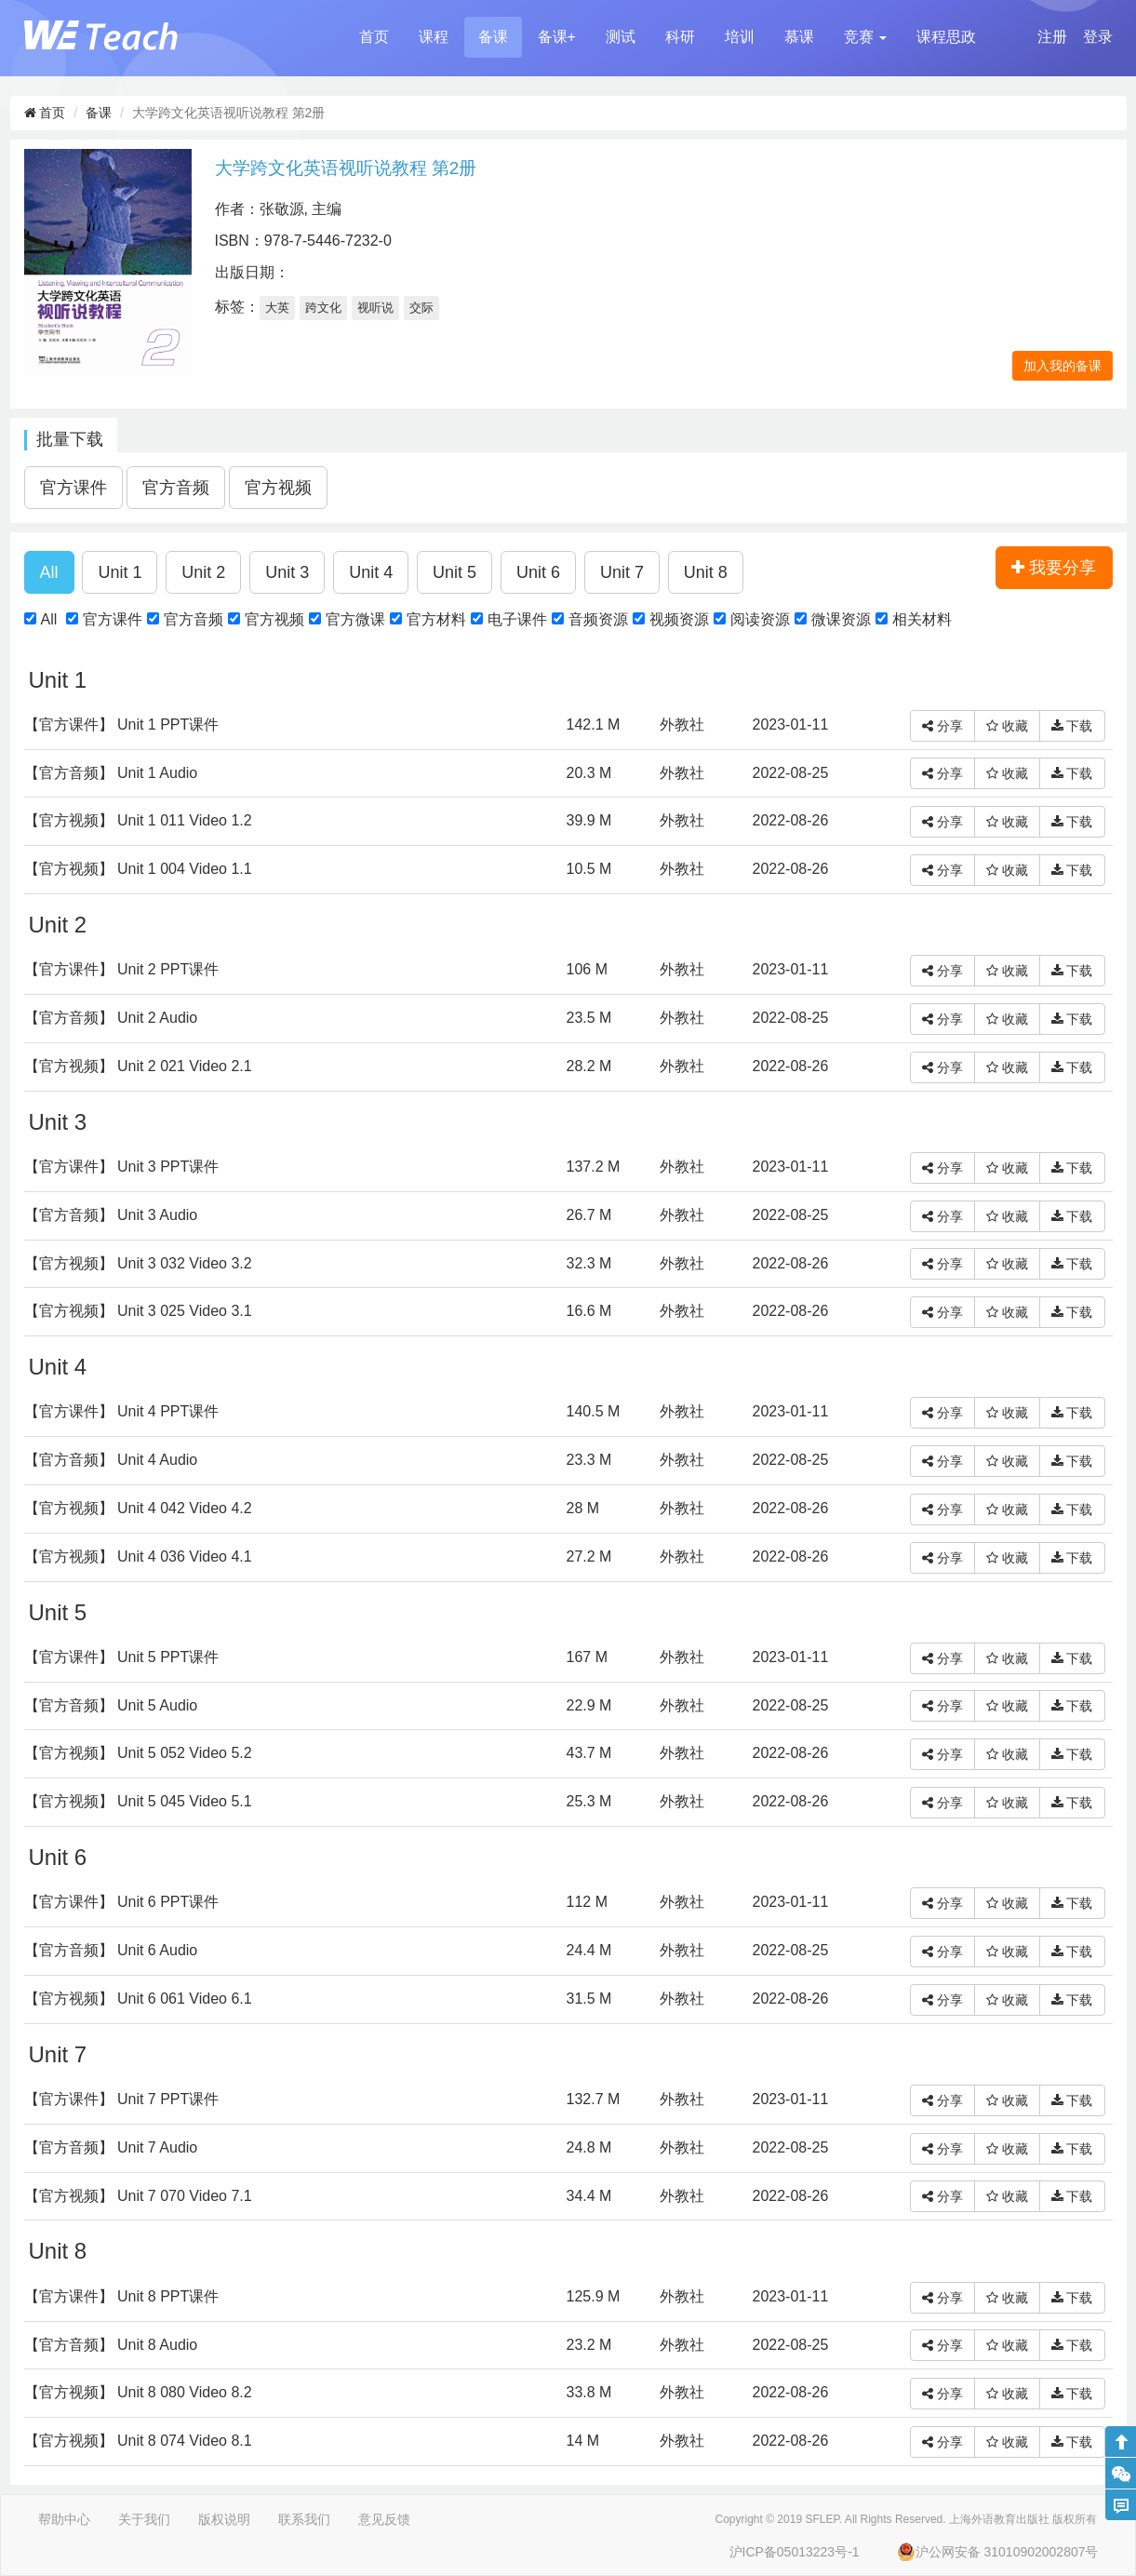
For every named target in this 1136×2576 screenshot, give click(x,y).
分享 (942, 725)
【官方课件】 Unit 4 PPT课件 (122, 1411)
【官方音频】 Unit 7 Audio (111, 2147)
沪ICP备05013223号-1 (794, 2551)
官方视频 (274, 619)
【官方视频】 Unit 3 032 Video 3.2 (138, 1263)
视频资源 (679, 619)
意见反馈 (384, 2519)
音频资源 (598, 619)
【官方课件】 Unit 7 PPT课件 (122, 2099)
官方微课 (355, 619)
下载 (1072, 725)
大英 (277, 308)
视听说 (375, 308)
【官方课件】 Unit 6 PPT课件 (122, 1902)
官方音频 (193, 619)
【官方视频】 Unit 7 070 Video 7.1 (138, 2196)
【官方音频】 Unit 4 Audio (111, 1460)
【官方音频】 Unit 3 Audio (111, 1215)
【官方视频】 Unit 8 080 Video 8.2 (138, 2392)
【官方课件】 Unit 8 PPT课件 (122, 2296)
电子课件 (517, 619)
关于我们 (144, 2519)
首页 (374, 37)
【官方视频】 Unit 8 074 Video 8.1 (138, 2441)
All (49, 619)
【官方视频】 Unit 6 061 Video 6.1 (138, 1998)
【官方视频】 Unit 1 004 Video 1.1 (138, 869)
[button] (865, 37)
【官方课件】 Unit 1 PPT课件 (122, 724)
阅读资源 (760, 619)
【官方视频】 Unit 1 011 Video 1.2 (138, 820)
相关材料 (922, 619)
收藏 (1007, 725)
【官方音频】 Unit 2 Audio (111, 1018)
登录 (1098, 37)
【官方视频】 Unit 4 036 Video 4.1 (138, 1556)
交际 (421, 308)
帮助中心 (64, 2519)
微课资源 (841, 619)
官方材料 (436, 619)
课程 (433, 37)
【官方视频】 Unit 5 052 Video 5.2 (138, 1753)
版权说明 (224, 2519)
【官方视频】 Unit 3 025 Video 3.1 (138, 1311)
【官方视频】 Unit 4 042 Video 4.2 (138, 1508)
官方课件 (112, 619)
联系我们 (304, 2519)
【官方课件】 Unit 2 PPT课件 (122, 969)
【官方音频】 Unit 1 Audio (111, 773)
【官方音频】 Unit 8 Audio (111, 2345)
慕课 (799, 37)
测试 (620, 37)
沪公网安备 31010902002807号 (998, 2551)
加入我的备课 (1062, 365)
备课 (493, 37)
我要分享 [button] (1053, 567)
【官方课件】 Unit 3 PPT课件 (122, 1166)
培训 (740, 37)
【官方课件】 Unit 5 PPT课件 (122, 1657)
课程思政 (946, 37)
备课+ (557, 37)
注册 (1052, 37)
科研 (680, 37)
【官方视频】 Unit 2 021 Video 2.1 (138, 1066)
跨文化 (323, 308)
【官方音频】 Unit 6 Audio (111, 1950)
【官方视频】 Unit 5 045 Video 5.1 (138, 1801)
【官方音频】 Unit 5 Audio (111, 1705)
